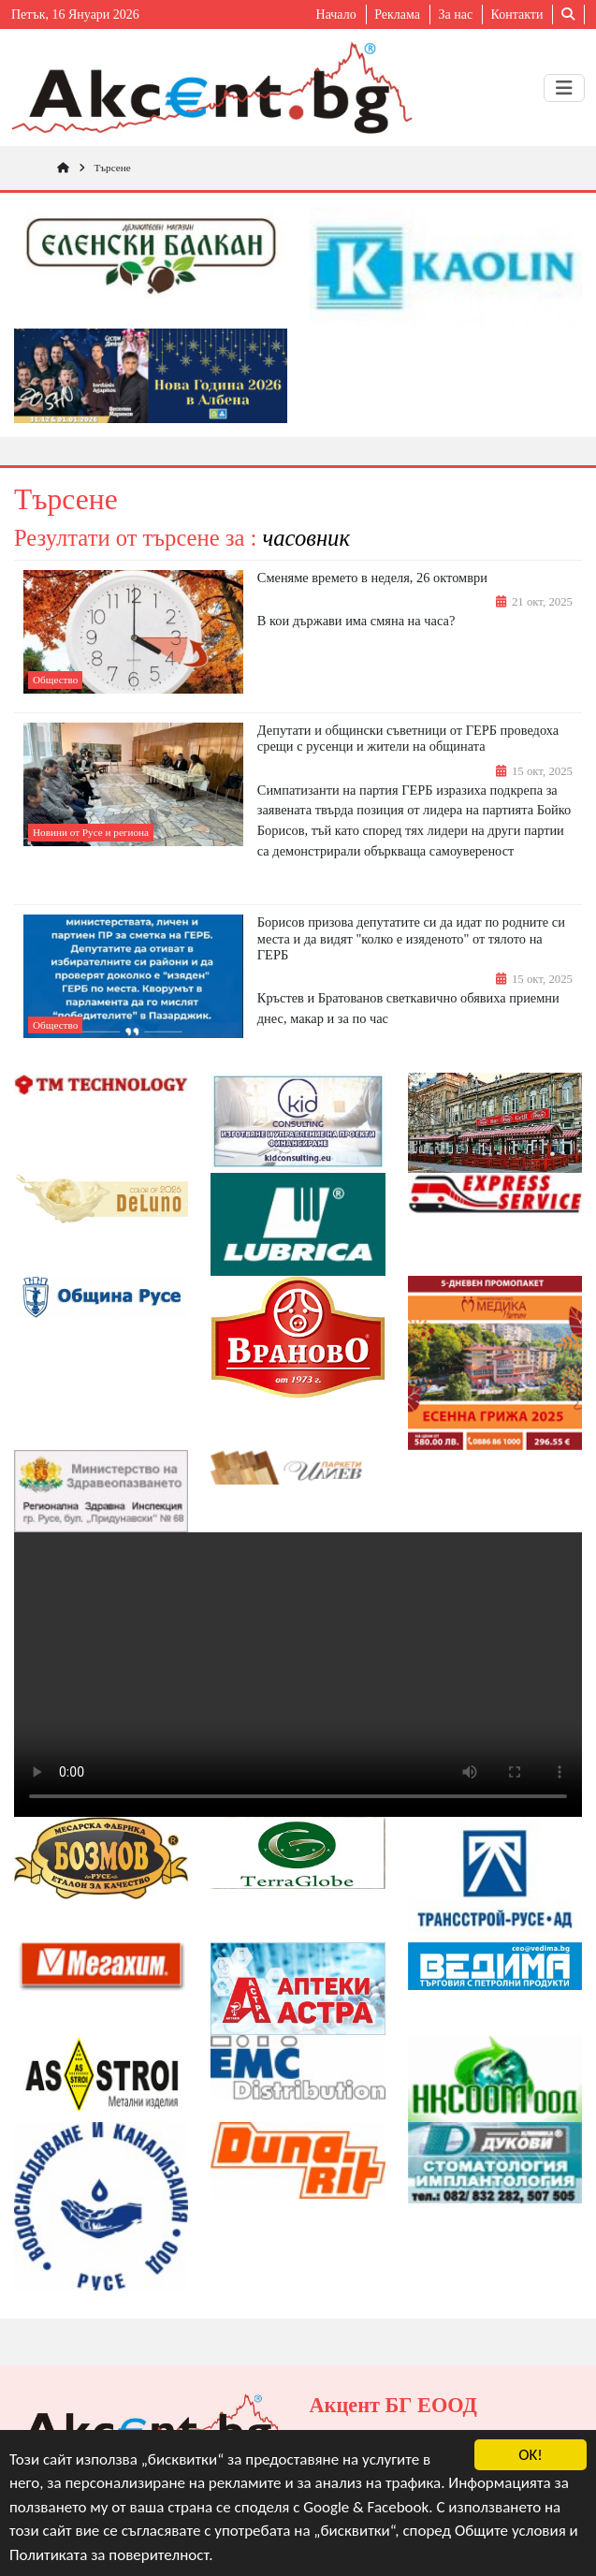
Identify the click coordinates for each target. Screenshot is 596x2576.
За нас (455, 14)
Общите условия (510, 2531)
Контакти (517, 14)
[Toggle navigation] (564, 88)
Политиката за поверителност (109, 2555)
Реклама (397, 14)
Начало (336, 14)
